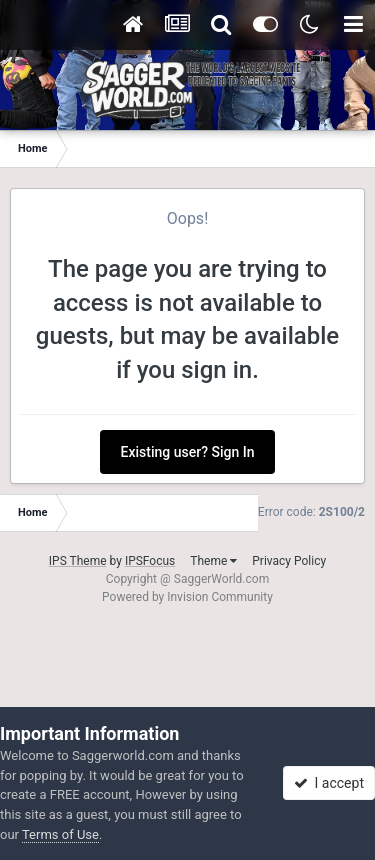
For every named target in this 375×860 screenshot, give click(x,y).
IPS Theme (78, 561)
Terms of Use (60, 834)
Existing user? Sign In (188, 452)
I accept (329, 783)
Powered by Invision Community (187, 597)
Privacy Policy (289, 561)
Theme (213, 561)
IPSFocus (150, 561)
